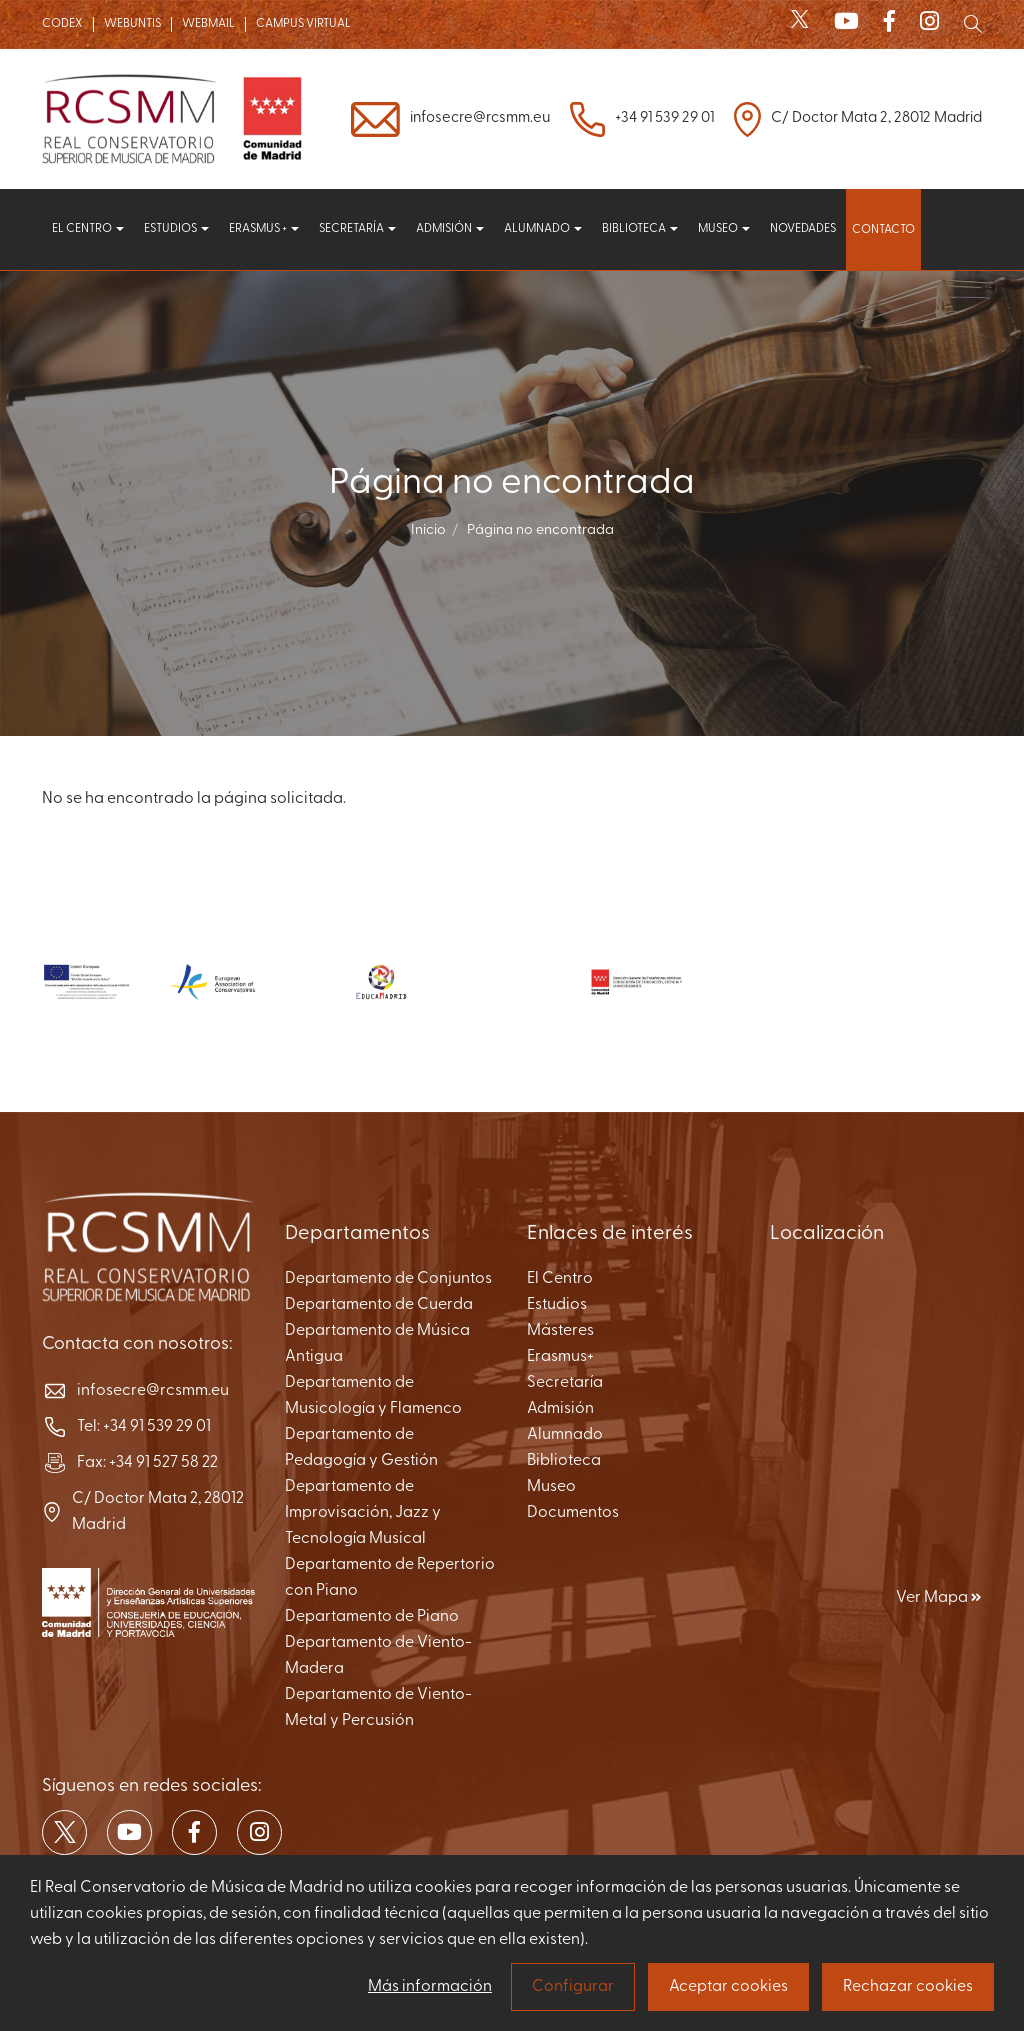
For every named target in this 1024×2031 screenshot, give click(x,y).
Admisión (450, 229)
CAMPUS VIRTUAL (303, 24)
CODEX (62, 24)
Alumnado (543, 229)
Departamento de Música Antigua (377, 1344)
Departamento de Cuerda (379, 1305)
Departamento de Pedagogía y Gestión (361, 1448)
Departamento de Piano (372, 1617)
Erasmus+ (560, 1357)
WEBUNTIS (132, 24)
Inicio (428, 530)
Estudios (176, 229)
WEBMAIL (208, 24)
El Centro (560, 1279)
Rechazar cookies (908, 1987)
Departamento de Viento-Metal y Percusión (378, 1708)
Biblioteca (640, 229)
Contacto (883, 230)
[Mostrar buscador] (973, 24)
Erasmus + (264, 229)
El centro (88, 229)
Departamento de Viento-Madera (378, 1656)
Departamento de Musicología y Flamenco (373, 1396)
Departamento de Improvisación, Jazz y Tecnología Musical (363, 1513)
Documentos (573, 1513)
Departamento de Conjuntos (388, 1279)
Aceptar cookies (728, 1987)
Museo (724, 229)
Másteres (560, 1331)
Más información (430, 1987)
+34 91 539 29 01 (664, 118)
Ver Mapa (939, 1598)
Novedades (803, 229)
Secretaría (357, 229)
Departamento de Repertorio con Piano (390, 1578)
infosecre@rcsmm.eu (480, 118)
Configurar (573, 1987)
